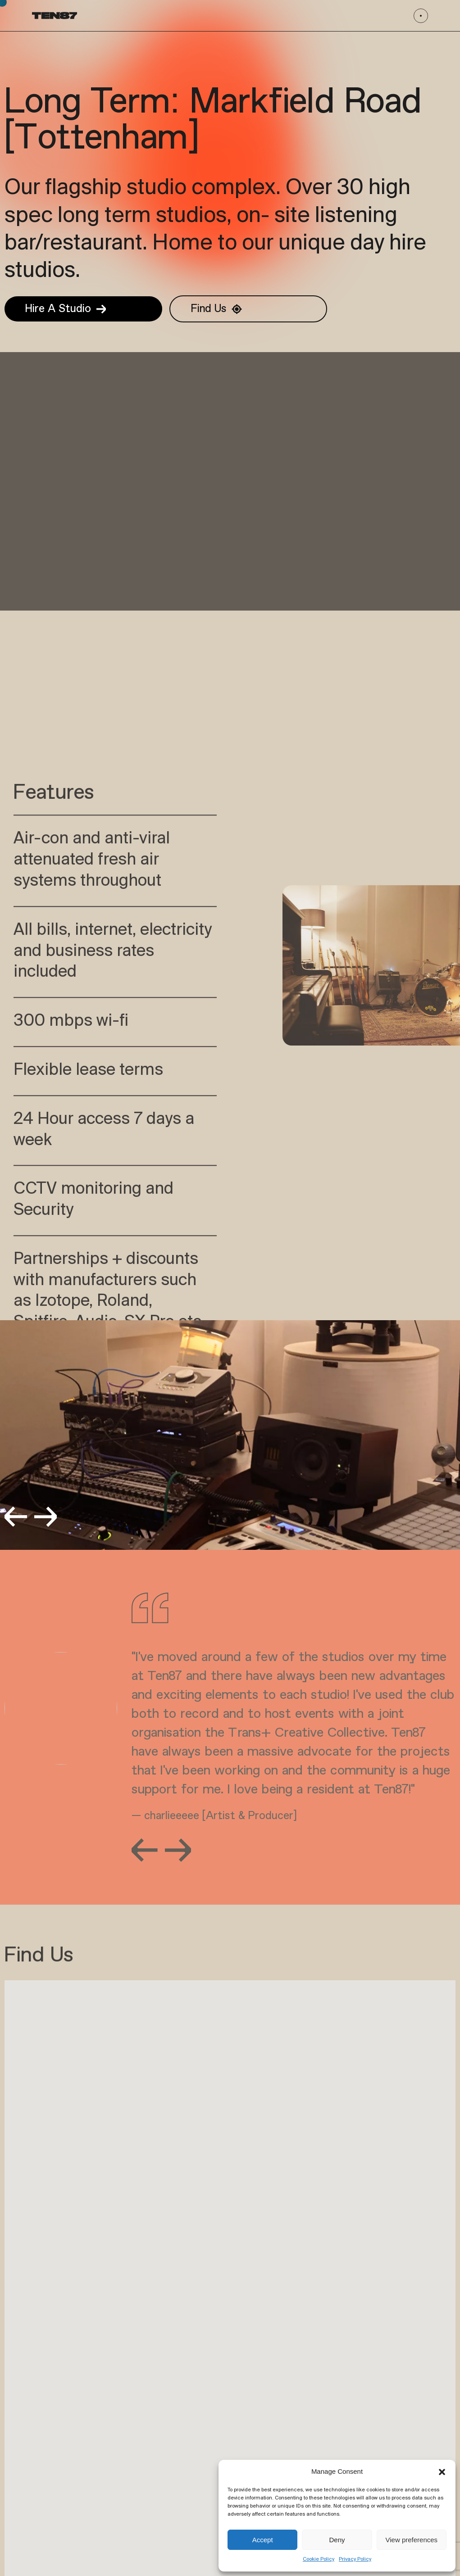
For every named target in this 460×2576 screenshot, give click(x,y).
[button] (441, 2471)
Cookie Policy (318, 2559)
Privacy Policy (355, 2559)
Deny (337, 2540)
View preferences (412, 2540)
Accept (262, 2540)
